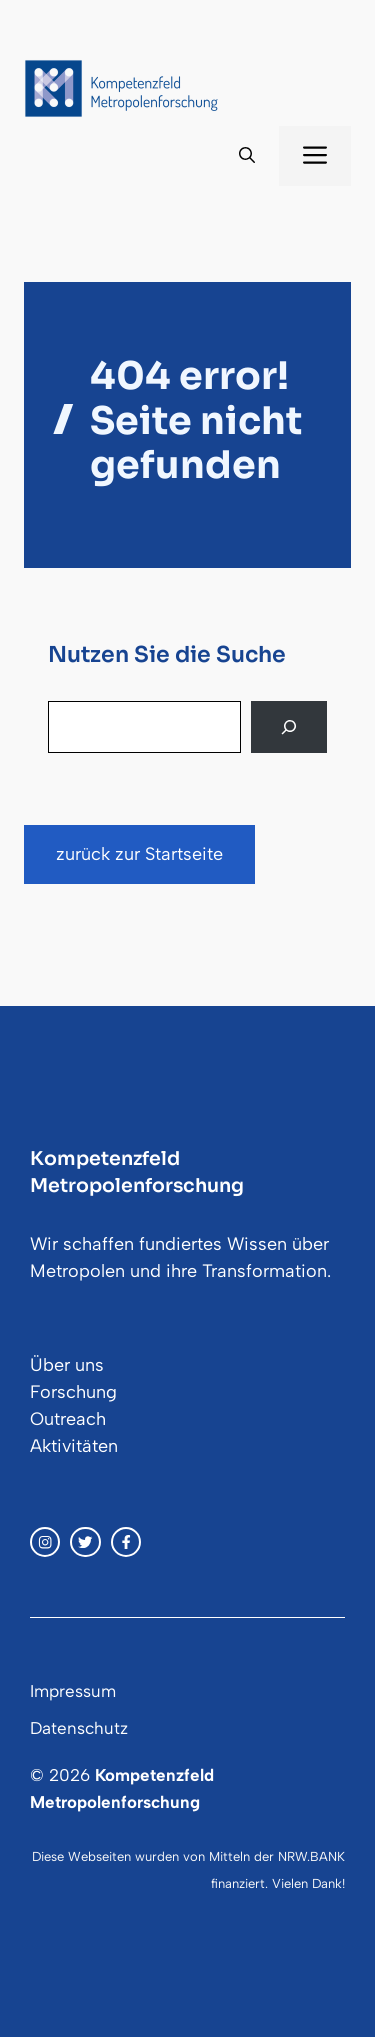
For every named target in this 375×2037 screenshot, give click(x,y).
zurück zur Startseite (139, 854)
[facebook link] (126, 1542)
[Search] (289, 727)
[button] (247, 156)
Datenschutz (79, 1728)
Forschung (73, 1392)
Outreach (68, 1419)
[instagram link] (45, 1542)
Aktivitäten (74, 1446)
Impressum (73, 1691)
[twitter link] (85, 1542)
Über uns (67, 1365)
